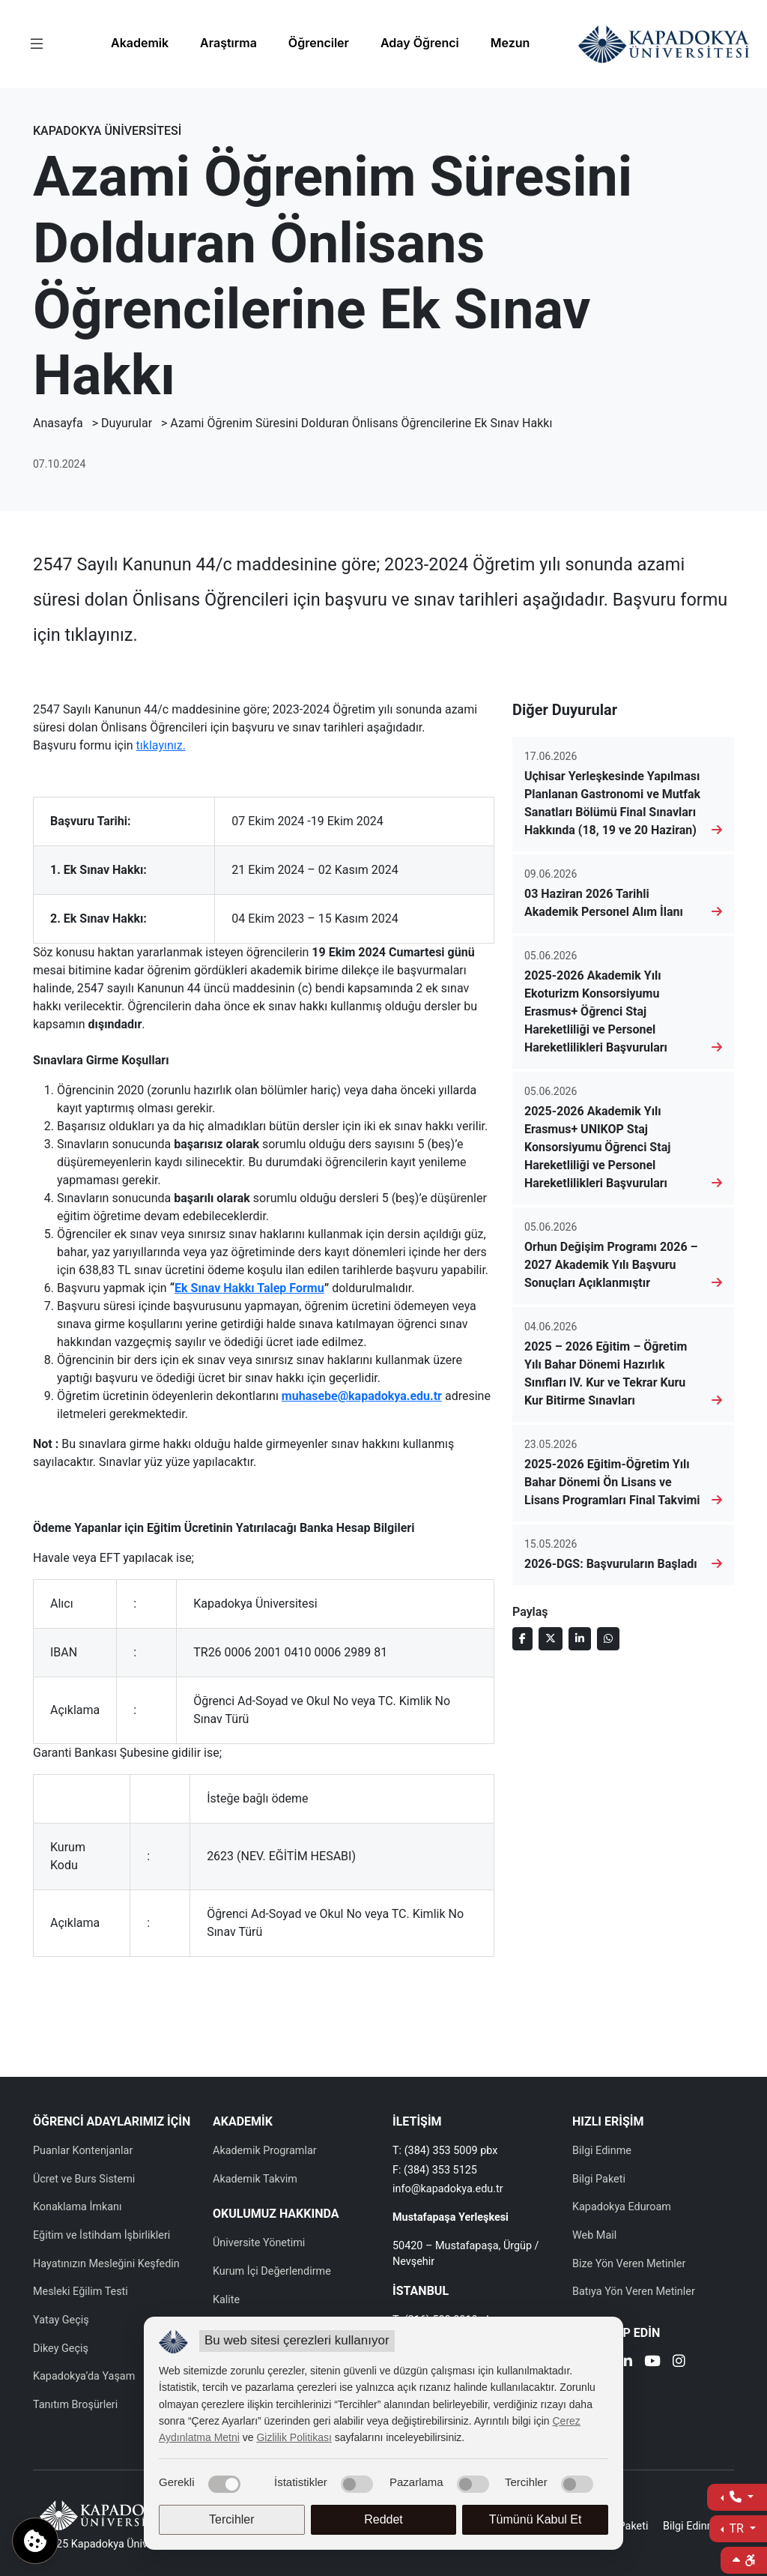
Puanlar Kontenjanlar (83, 2150)
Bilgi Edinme (601, 2150)
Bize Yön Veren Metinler (628, 2263)
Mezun (510, 42)
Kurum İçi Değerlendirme (272, 2271)
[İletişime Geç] (737, 2497)
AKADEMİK (243, 2121)
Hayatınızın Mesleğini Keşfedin (106, 2263)
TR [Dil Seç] (737, 2528)
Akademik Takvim (255, 2179)
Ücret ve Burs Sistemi (84, 2179)
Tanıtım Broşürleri (75, 2404)
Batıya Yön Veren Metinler (633, 2291)
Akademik (140, 42)
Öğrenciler (318, 42)
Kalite (226, 2299)
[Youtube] (652, 2362)
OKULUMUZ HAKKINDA (276, 2214)
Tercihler (231, 2519)
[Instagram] (679, 2362)
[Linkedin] (625, 2362)
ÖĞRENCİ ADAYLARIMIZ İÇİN (111, 2121)
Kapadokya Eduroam (621, 2207)
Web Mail (594, 2235)
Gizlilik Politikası (293, 2437)
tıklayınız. (161, 745)
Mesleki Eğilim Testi (80, 2291)
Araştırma (228, 42)
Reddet (383, 2519)
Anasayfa (58, 423)
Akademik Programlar (265, 2150)
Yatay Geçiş (61, 2320)
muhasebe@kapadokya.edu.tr (362, 1396)
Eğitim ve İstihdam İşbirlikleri (101, 2235)
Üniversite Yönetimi (259, 2242)
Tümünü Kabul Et (535, 2519)
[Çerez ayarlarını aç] (35, 2541)
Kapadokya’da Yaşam (84, 2376)
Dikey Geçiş (60, 2348)
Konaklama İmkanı (77, 2207)
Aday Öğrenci (420, 42)
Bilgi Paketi (598, 2179)
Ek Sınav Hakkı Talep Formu (249, 1288)
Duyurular (126, 423)
